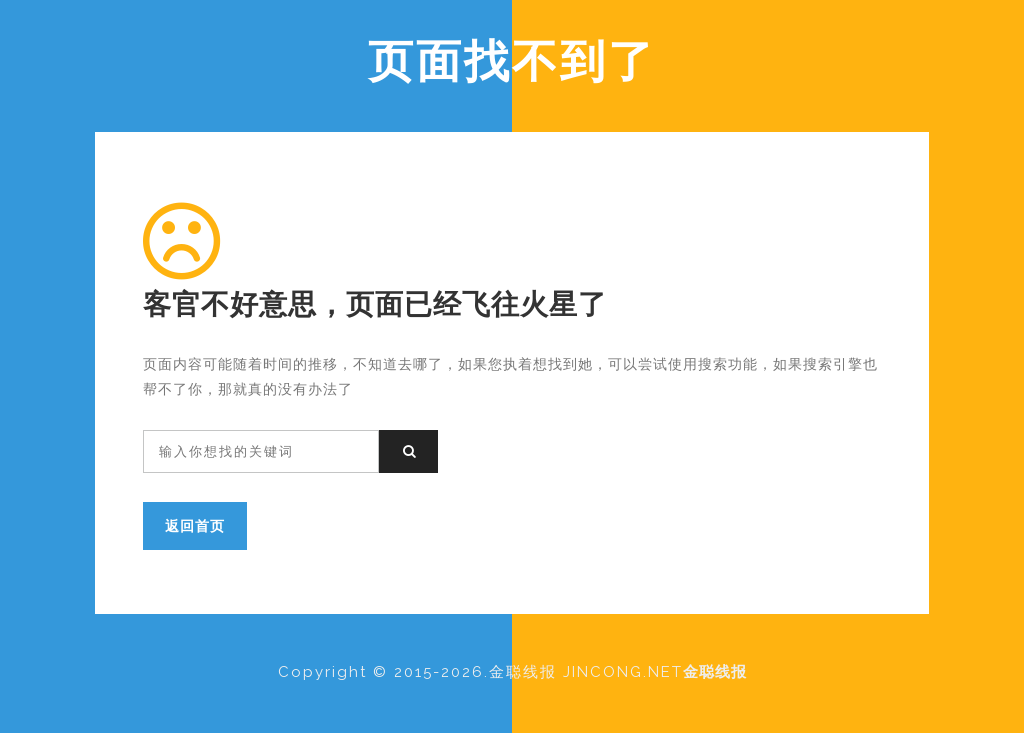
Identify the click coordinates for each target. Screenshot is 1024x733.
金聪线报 (715, 672)
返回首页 (195, 525)
